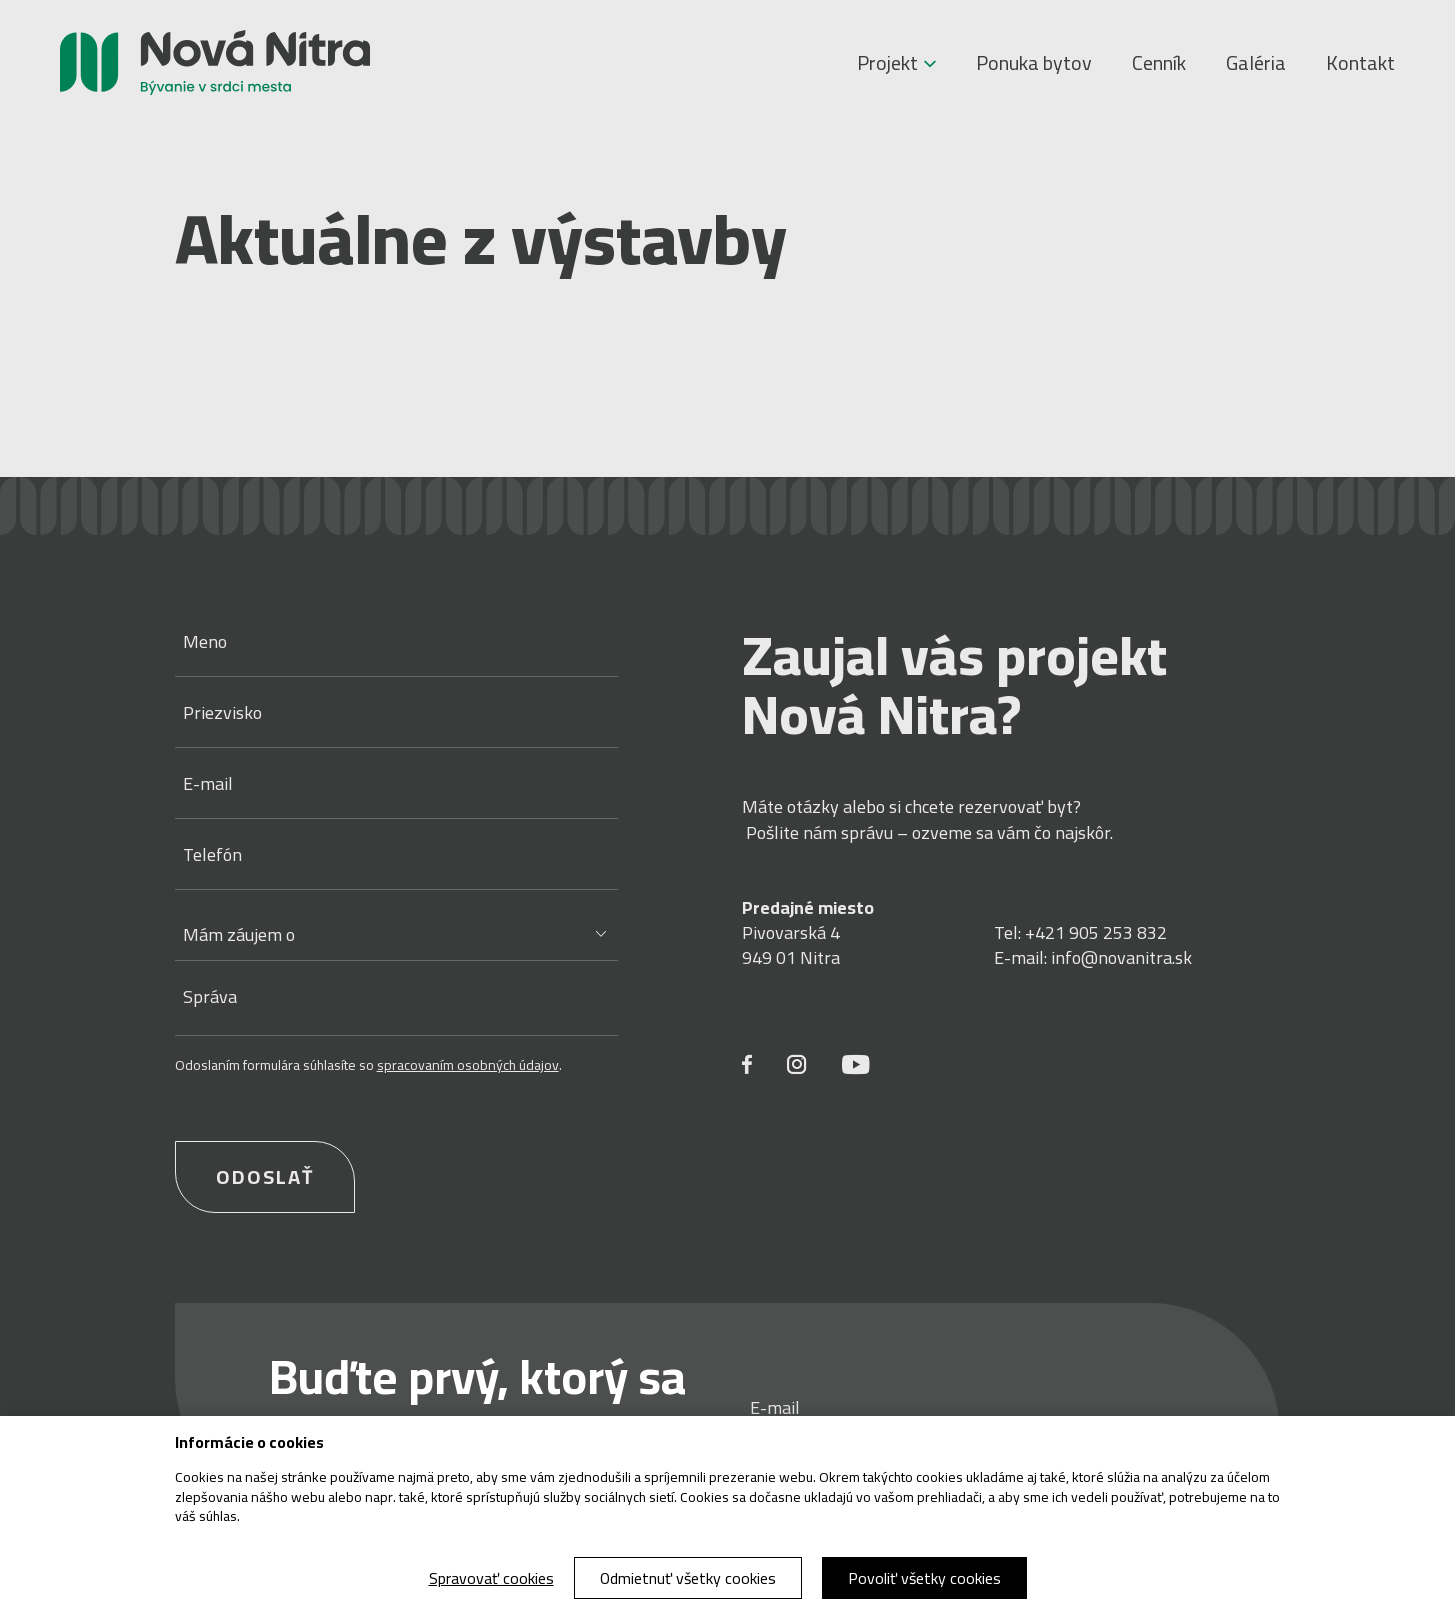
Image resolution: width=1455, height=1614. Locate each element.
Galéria (1256, 63)
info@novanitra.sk (1121, 957)
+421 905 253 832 (1096, 932)
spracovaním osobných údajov (468, 1065)
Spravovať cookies (491, 1578)
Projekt (896, 63)
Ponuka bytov (1034, 63)
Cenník (1159, 63)
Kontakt (1360, 63)
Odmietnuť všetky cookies (688, 1578)
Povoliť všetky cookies (924, 1578)
